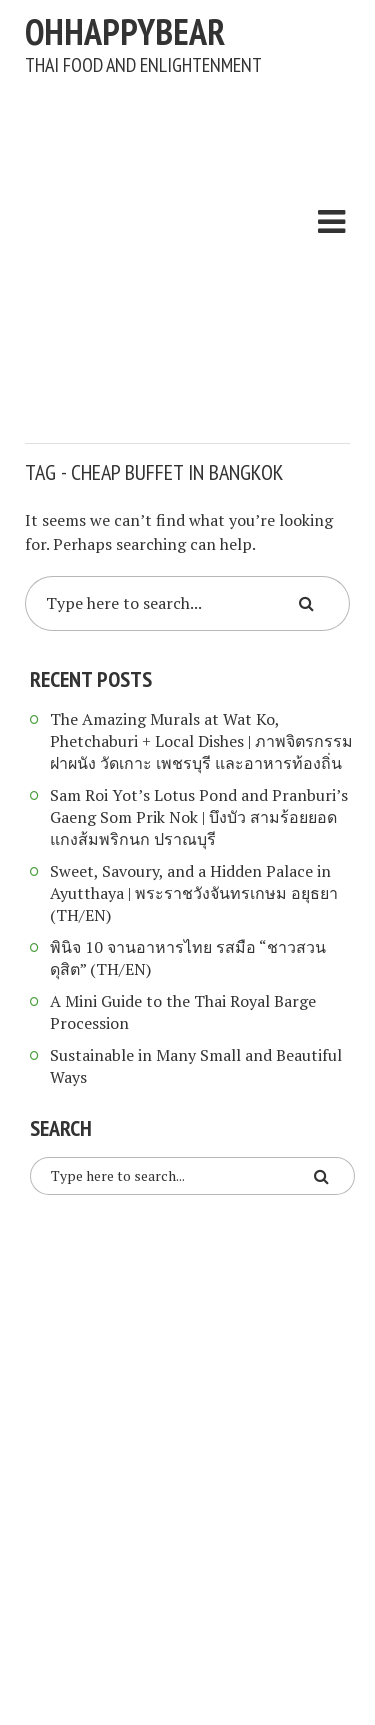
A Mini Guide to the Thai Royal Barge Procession (183, 1012)
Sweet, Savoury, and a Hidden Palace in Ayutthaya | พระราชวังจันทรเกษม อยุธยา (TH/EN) (194, 893)
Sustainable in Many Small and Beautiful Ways (196, 1066)
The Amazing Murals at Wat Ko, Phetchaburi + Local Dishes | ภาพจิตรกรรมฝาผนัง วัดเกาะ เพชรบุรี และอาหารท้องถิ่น (201, 741)
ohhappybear (125, 31)
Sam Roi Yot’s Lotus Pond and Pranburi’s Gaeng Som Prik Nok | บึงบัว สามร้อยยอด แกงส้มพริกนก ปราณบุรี (199, 817)
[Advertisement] (187, 249)
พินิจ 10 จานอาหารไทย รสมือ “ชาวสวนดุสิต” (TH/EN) (188, 958)
